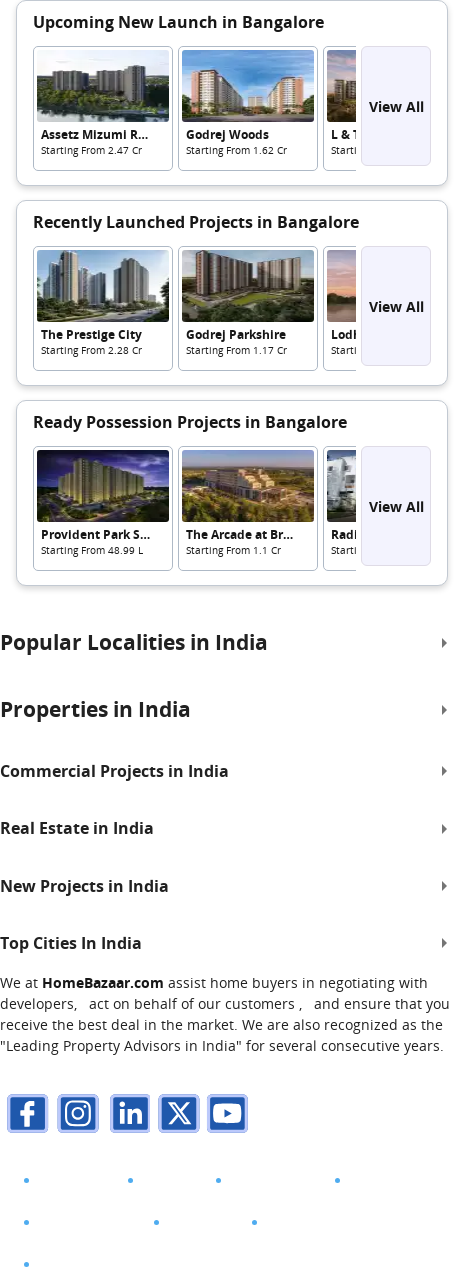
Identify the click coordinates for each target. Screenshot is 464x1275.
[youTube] (225, 1116)
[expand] (444, 643)
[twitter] (175, 1116)
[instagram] (75, 1116)
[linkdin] (125, 1116)
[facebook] (25, 1116)
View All (396, 106)
